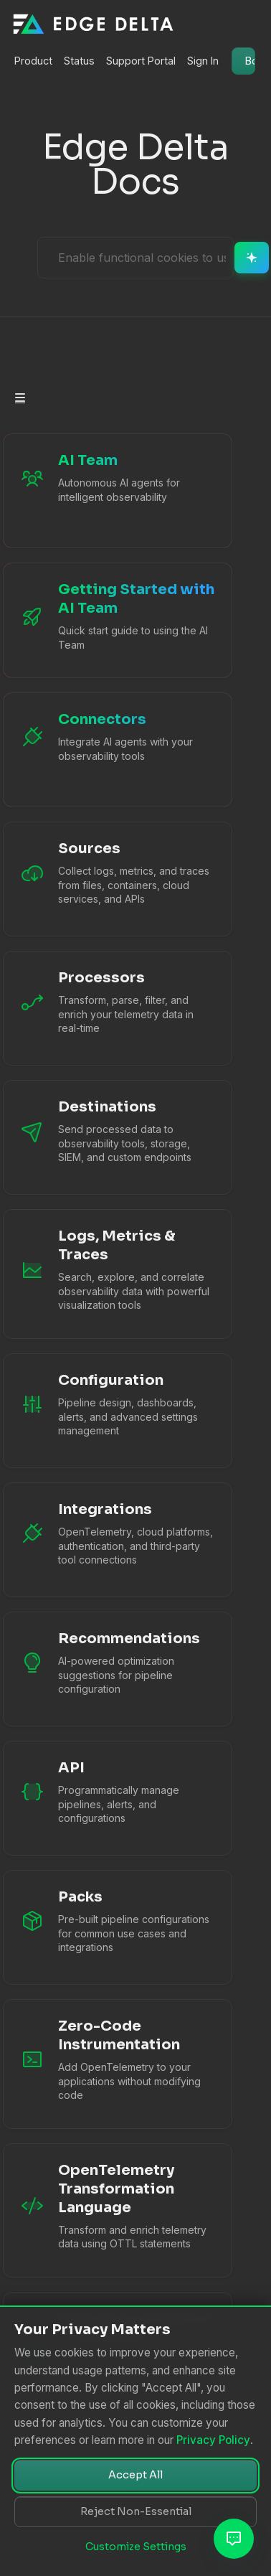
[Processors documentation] (92, 1008)
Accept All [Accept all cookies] (135, 2474)
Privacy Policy (213, 2440)
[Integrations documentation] (92, 1539)
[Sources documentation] (92, 879)
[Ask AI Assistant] (141, 257)
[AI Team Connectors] (92, 749)
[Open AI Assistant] (234, 2539)
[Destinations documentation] (92, 1137)
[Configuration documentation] (92, 1410)
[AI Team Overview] (92, 490)
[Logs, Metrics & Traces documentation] (92, 1274)
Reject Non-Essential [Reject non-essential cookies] (135, 2511)
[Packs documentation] (92, 1927)
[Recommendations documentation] (92, 1669)
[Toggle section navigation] (20, 397)
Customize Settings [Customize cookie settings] (135, 2546)
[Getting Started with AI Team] (92, 620)
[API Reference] (92, 1798)
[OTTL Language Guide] (92, 2210)
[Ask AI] (251, 257)
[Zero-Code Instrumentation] (92, 2064)
